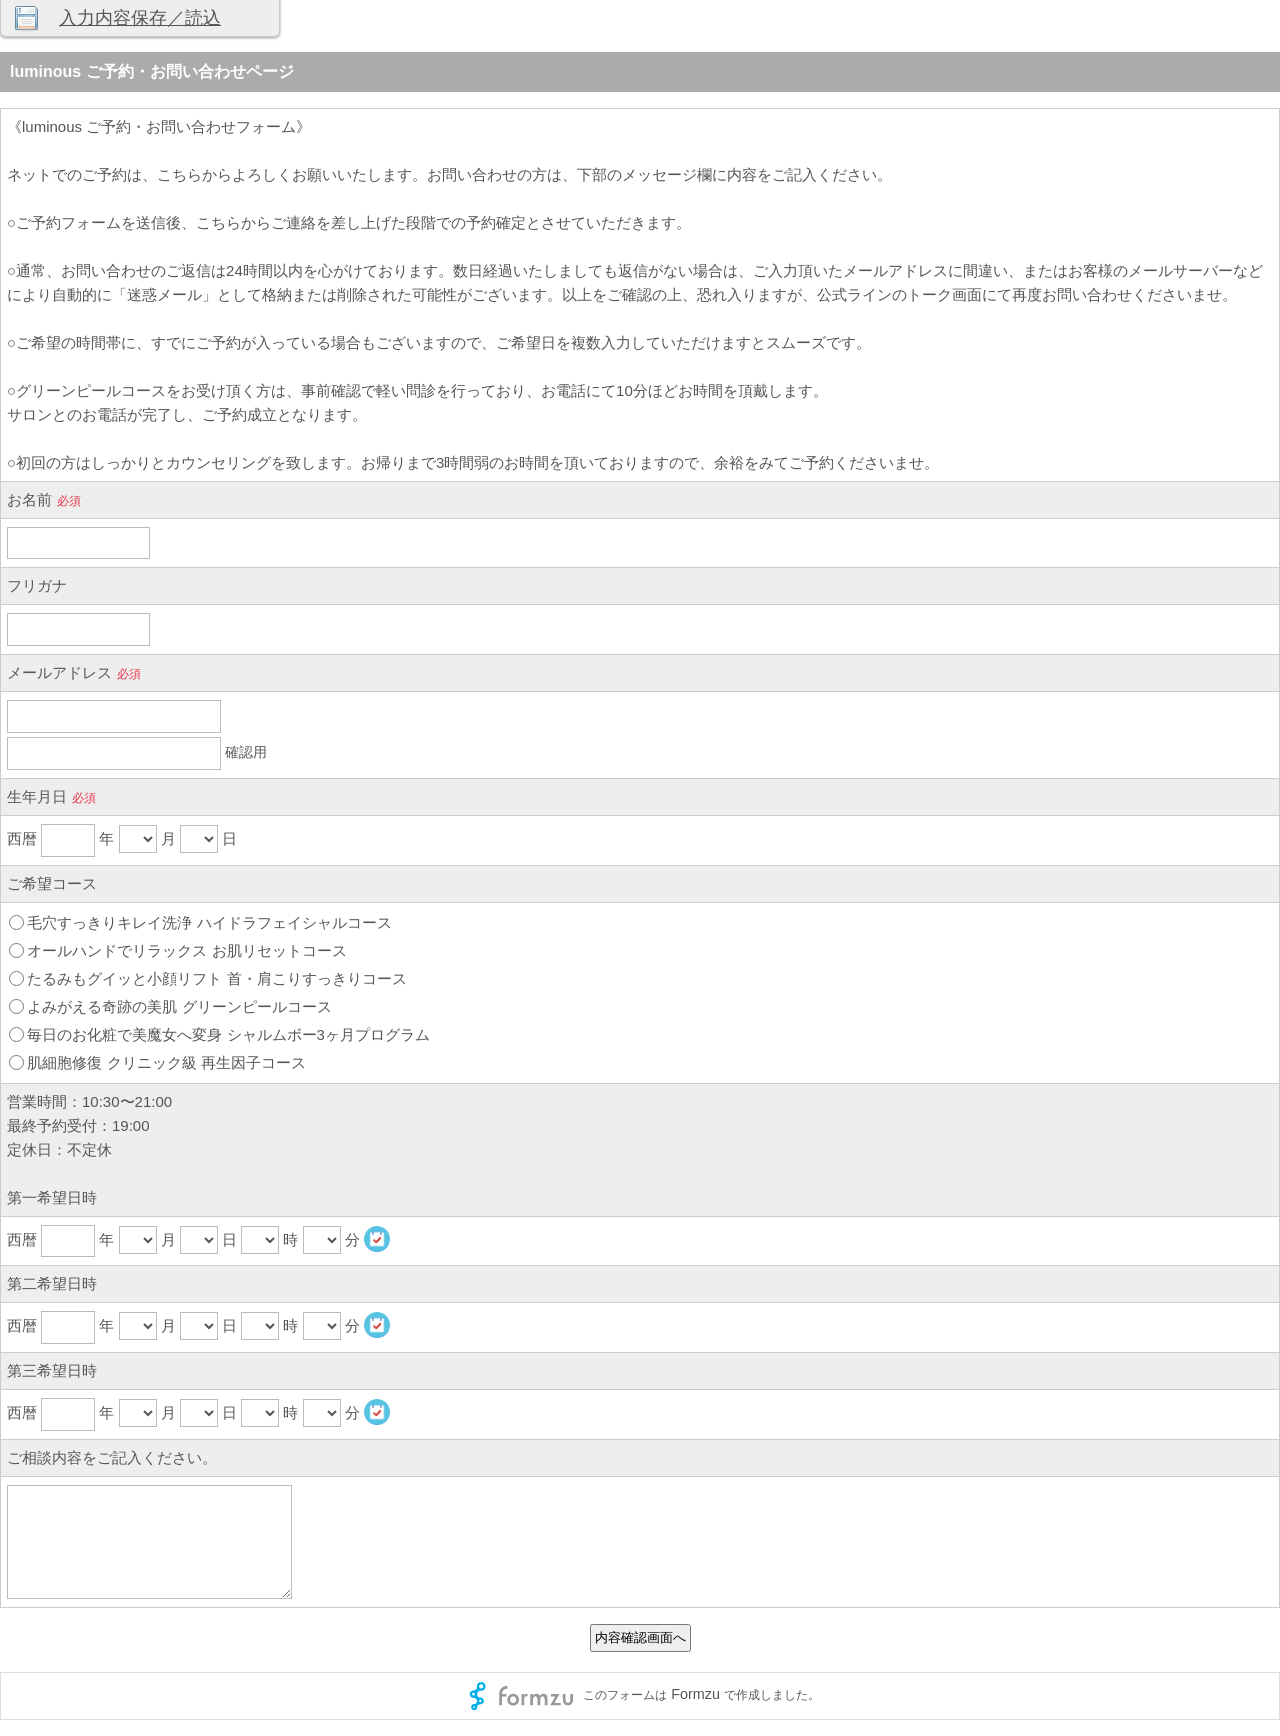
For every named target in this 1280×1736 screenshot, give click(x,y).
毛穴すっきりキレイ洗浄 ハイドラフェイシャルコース (209, 922)
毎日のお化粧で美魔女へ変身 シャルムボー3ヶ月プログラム (228, 1034)
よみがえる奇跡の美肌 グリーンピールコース (179, 1006)
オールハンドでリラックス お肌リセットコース (186, 950)
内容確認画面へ (640, 1637)
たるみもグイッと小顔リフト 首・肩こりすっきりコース (216, 978)
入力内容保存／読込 (140, 18)
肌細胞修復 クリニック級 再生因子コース (166, 1062)
